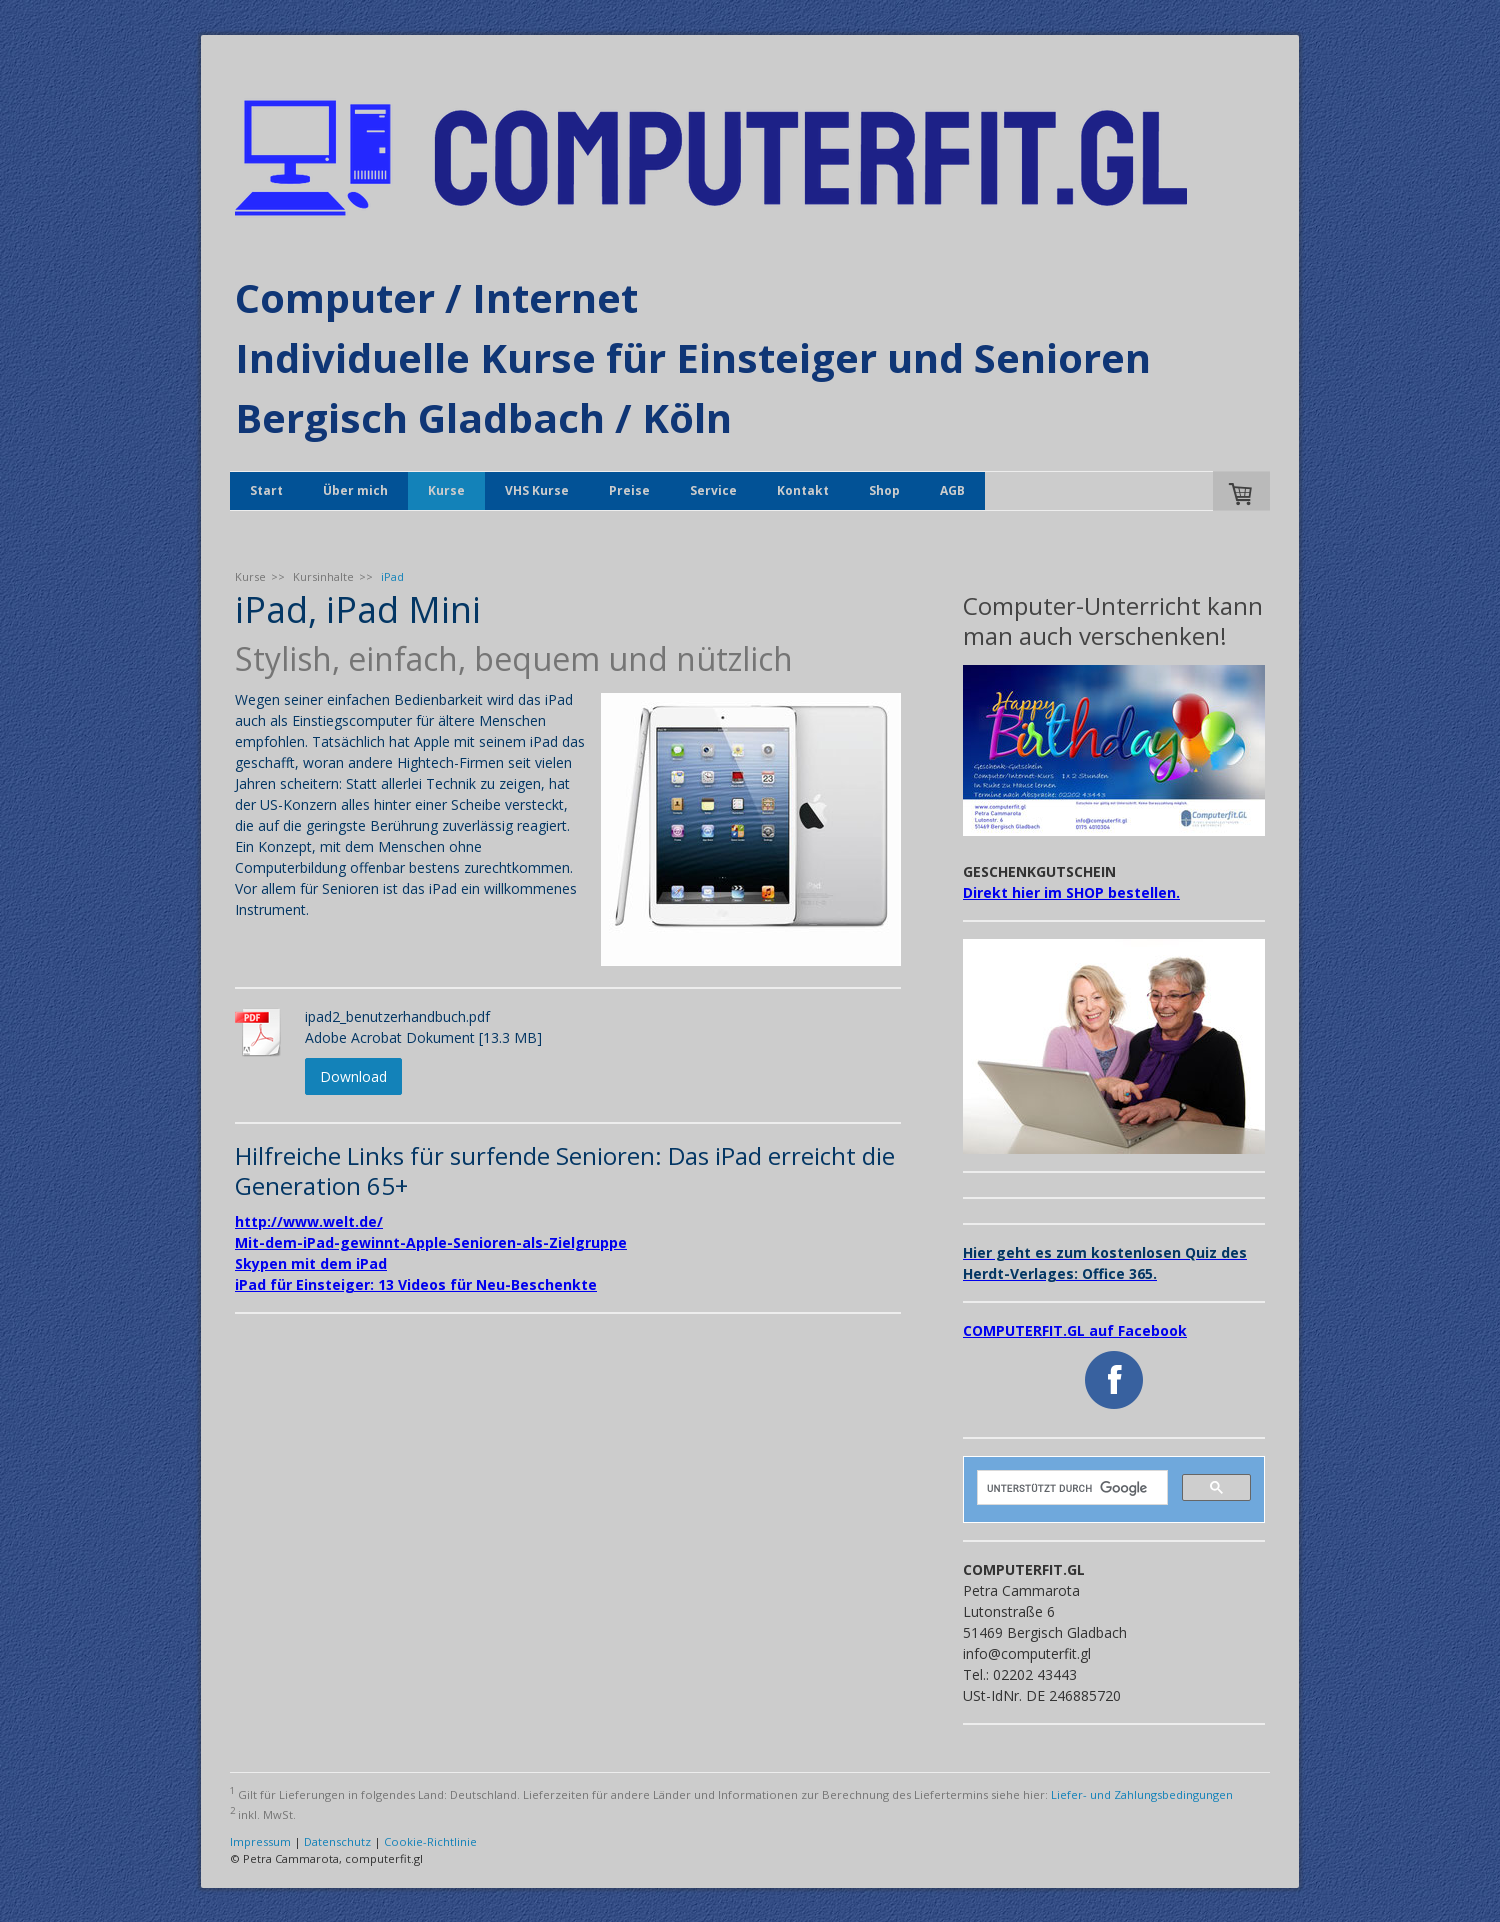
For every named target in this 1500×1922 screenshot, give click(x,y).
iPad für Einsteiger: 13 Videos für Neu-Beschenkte (416, 1284)
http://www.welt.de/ (309, 1221)
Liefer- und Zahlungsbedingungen (1142, 1794)
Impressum (260, 1841)
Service (713, 490)
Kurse (446, 490)
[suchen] (1070, 1488)
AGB (952, 490)
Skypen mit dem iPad (311, 1263)
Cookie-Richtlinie (430, 1841)
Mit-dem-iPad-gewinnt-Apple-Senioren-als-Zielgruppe (431, 1242)
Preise (629, 490)
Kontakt (803, 490)
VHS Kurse (537, 490)
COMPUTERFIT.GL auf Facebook (1075, 1330)
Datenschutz (337, 1841)
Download (353, 1076)
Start (266, 490)
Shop (884, 490)
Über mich (355, 490)
